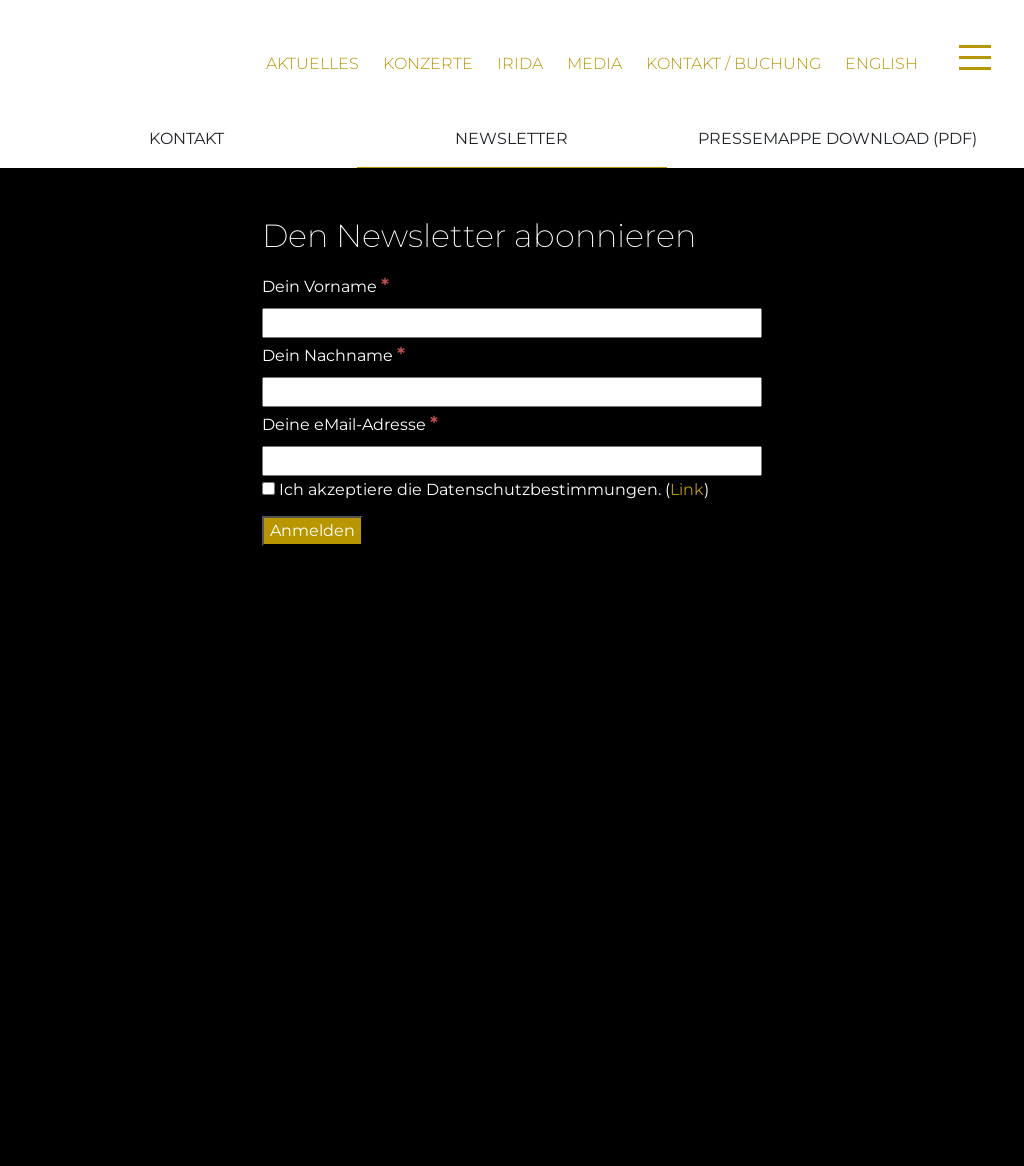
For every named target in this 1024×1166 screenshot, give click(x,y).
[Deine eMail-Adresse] (512, 461)
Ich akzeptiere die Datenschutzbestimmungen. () (485, 489)
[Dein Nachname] (512, 392)
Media (594, 63)
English (881, 63)
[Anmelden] (312, 531)
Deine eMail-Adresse (350, 423)
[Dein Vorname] (512, 323)
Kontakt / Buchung (733, 63)
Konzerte (428, 63)
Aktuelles (312, 63)
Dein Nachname (333, 354)
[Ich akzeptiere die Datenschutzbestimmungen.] (268, 488)
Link (687, 489)
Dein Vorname (325, 285)
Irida (520, 63)
